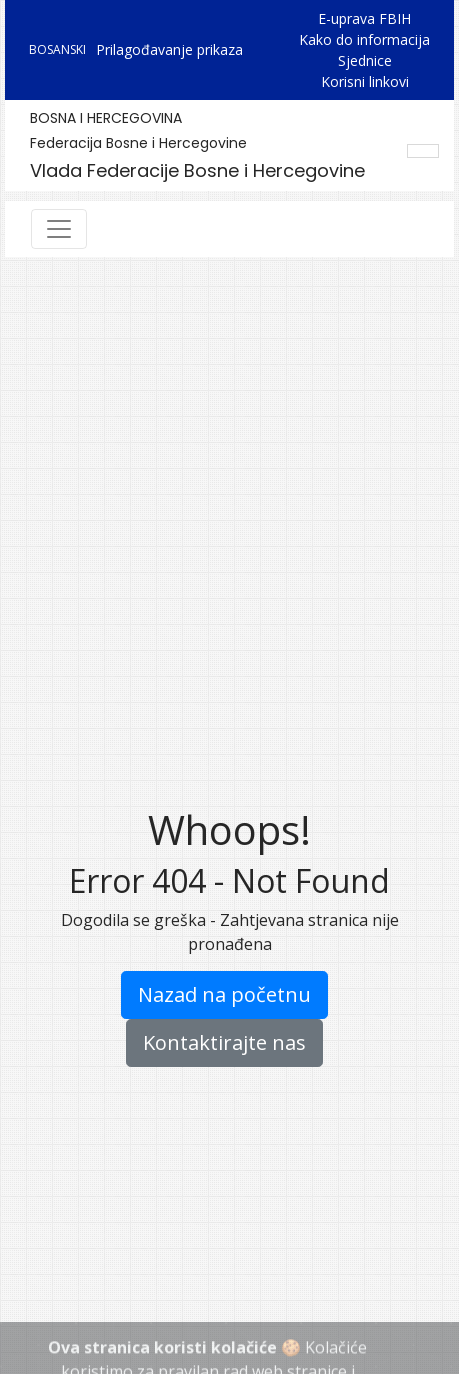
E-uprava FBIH (364, 18)
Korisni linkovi (365, 81)
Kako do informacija (364, 39)
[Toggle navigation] (59, 229)
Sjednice (365, 60)
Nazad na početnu (224, 994)
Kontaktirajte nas (224, 1042)
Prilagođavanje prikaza (169, 49)
